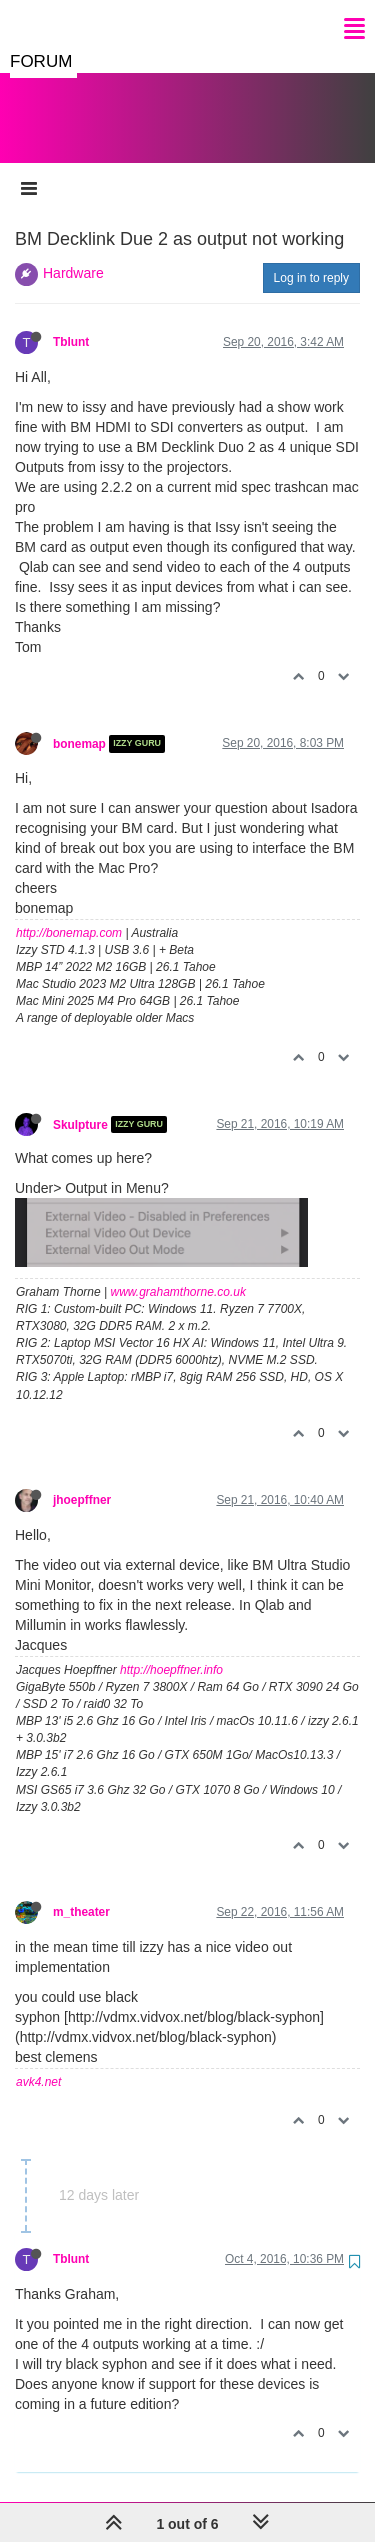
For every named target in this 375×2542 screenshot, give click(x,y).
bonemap (79, 724)
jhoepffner (82, 1480)
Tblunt (71, 322)
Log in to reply (311, 258)
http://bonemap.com (69, 913)
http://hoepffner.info (171, 1650)
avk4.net (38, 2062)
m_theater (81, 1892)
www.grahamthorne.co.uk (178, 1272)
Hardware (73, 253)
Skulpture (80, 1104)
